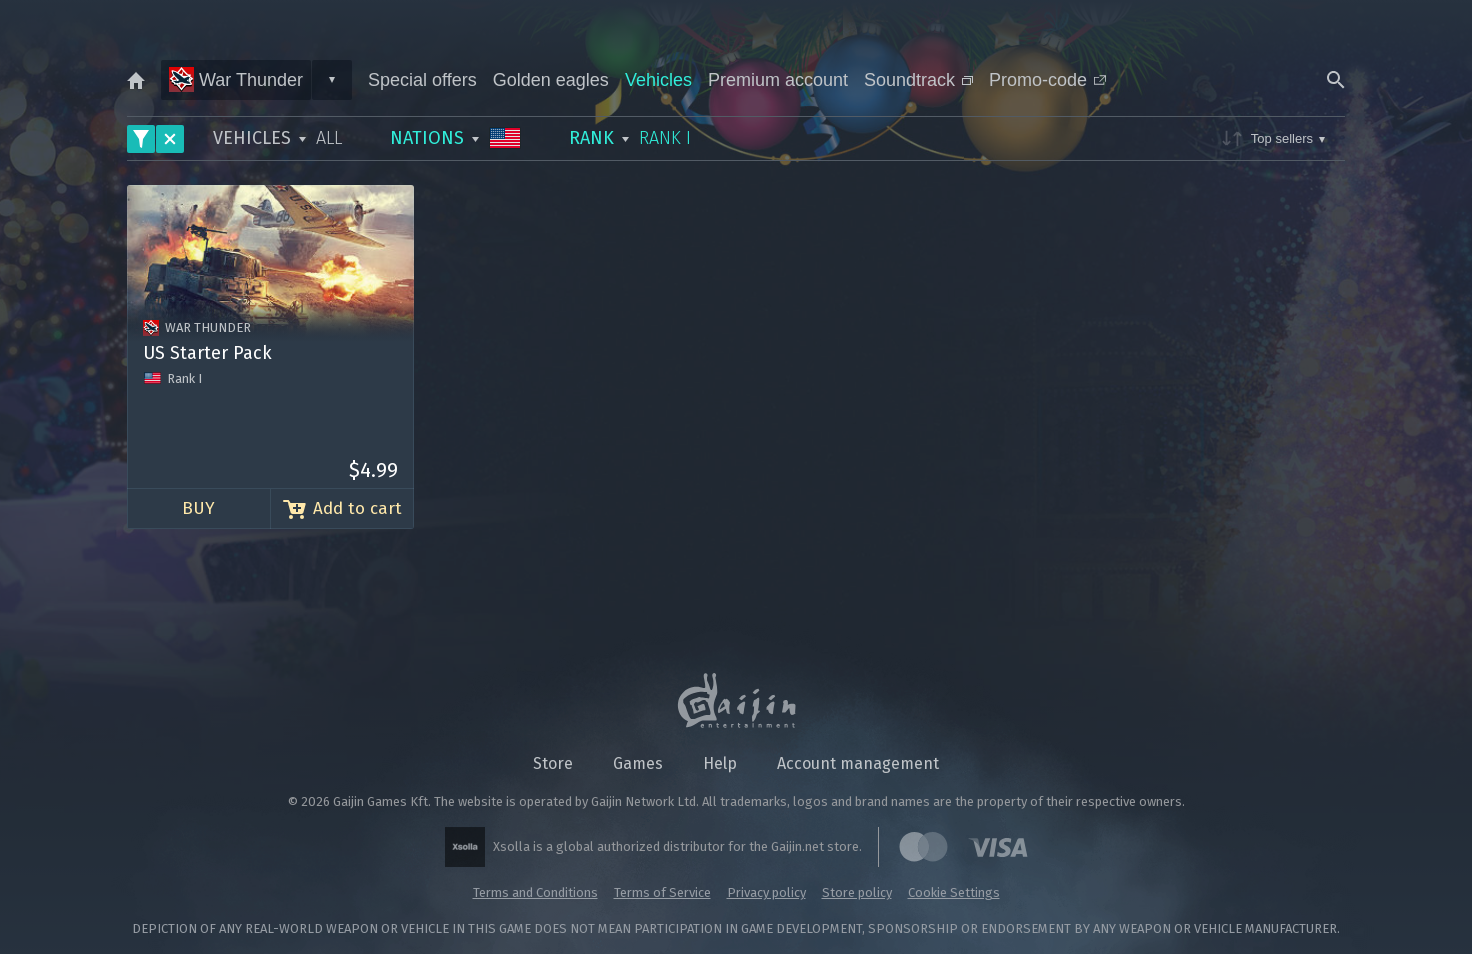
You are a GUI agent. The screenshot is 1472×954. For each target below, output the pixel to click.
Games (638, 763)
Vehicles (658, 80)
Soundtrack (918, 80)
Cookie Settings (954, 892)
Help (720, 763)
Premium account (778, 80)
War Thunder (236, 79)
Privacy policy (766, 892)
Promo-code (1047, 80)
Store (553, 763)
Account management (858, 763)
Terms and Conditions (535, 892)
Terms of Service (662, 892)
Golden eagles (551, 80)
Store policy (857, 892)
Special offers (422, 80)
